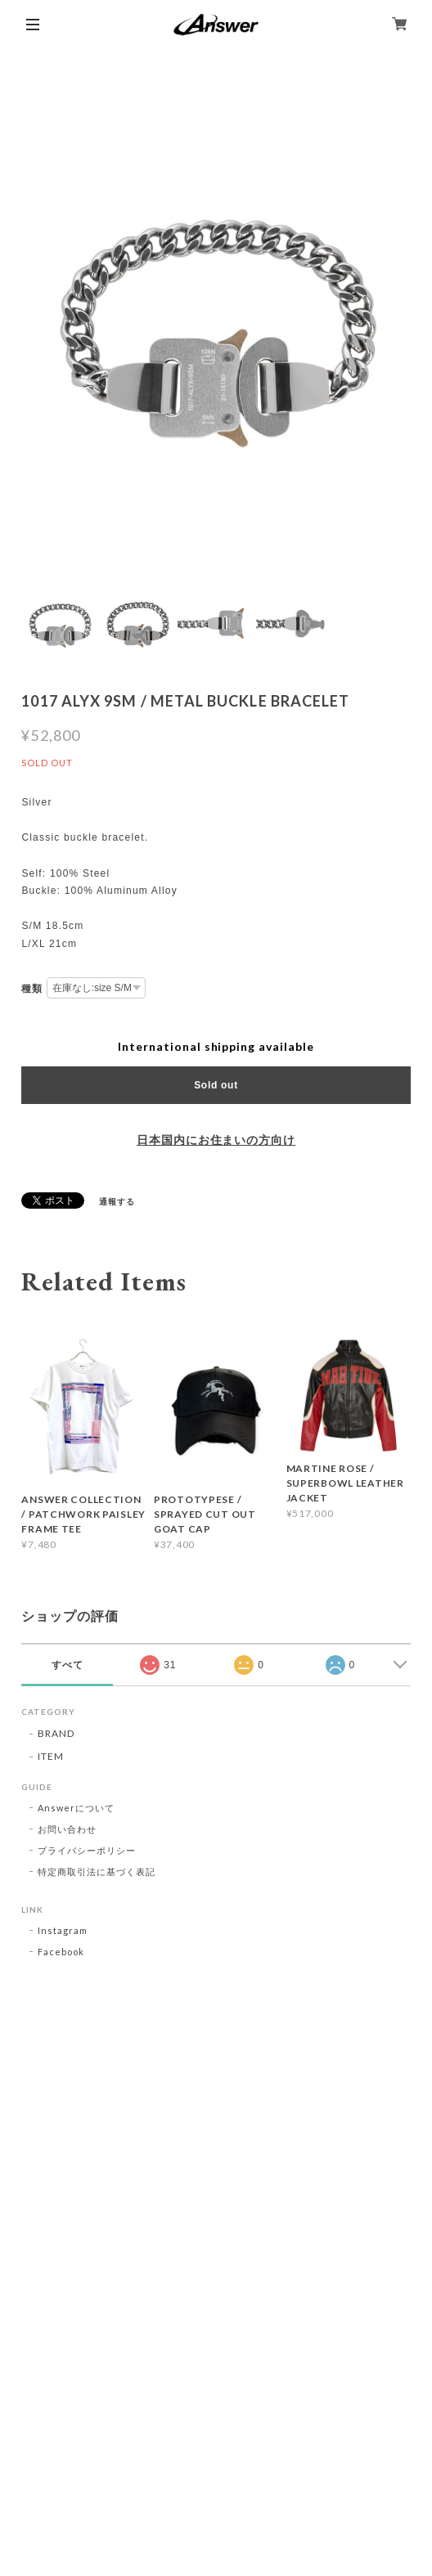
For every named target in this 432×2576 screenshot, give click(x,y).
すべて (67, 1665)
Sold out (216, 1085)
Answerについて (76, 1807)
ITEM (51, 1756)
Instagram (63, 1930)
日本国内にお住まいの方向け (216, 1140)
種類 (32, 988)
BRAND (56, 1733)
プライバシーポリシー (87, 1850)
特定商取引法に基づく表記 (96, 1871)
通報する (117, 1201)
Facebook (61, 1951)
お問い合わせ (67, 1829)
